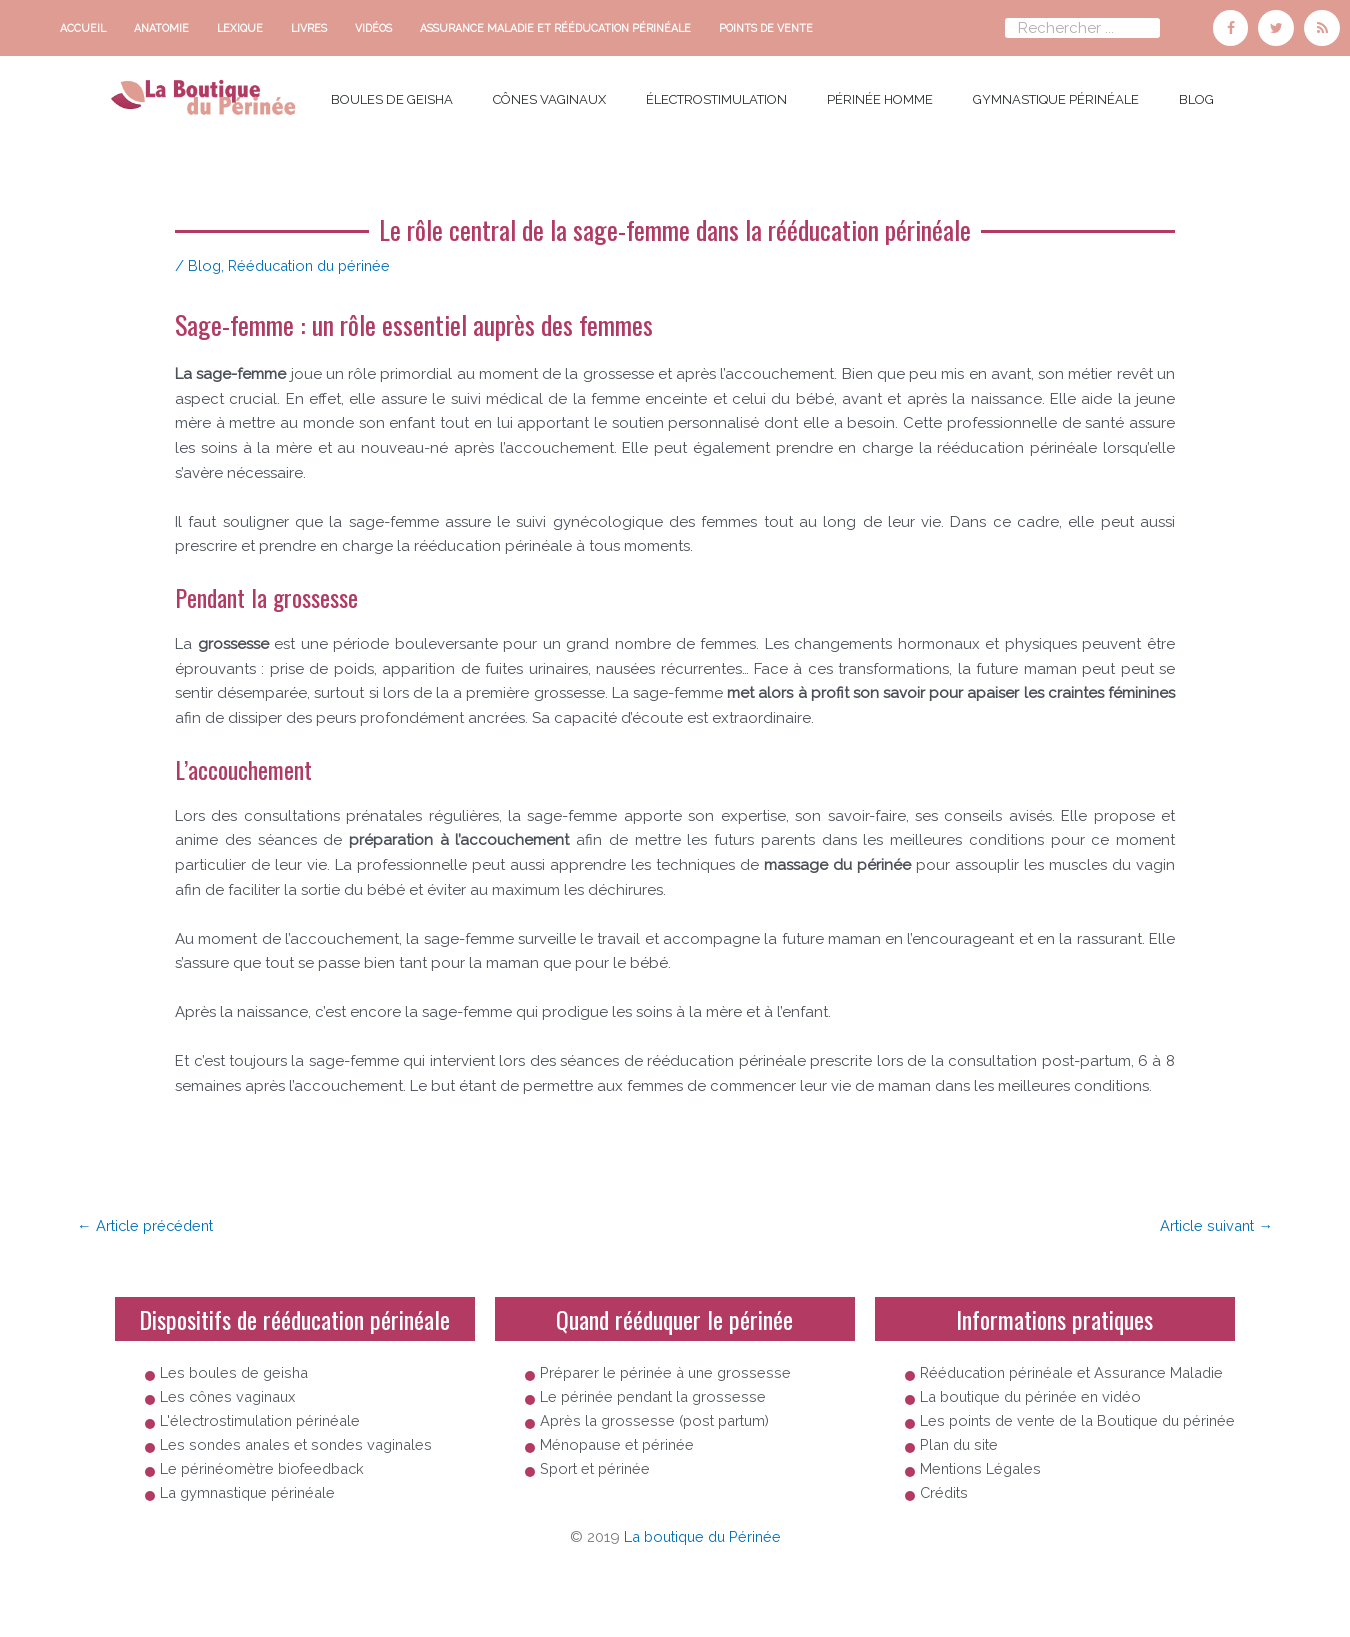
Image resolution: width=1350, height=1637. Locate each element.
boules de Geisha (392, 97)
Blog (1196, 97)
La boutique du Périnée (702, 1588)
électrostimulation (716, 97)
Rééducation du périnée (315, 263)
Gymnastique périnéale (1056, 97)
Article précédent (148, 1222)
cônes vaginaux (549, 97)
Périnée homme (880, 97)
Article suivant (1214, 1222)
